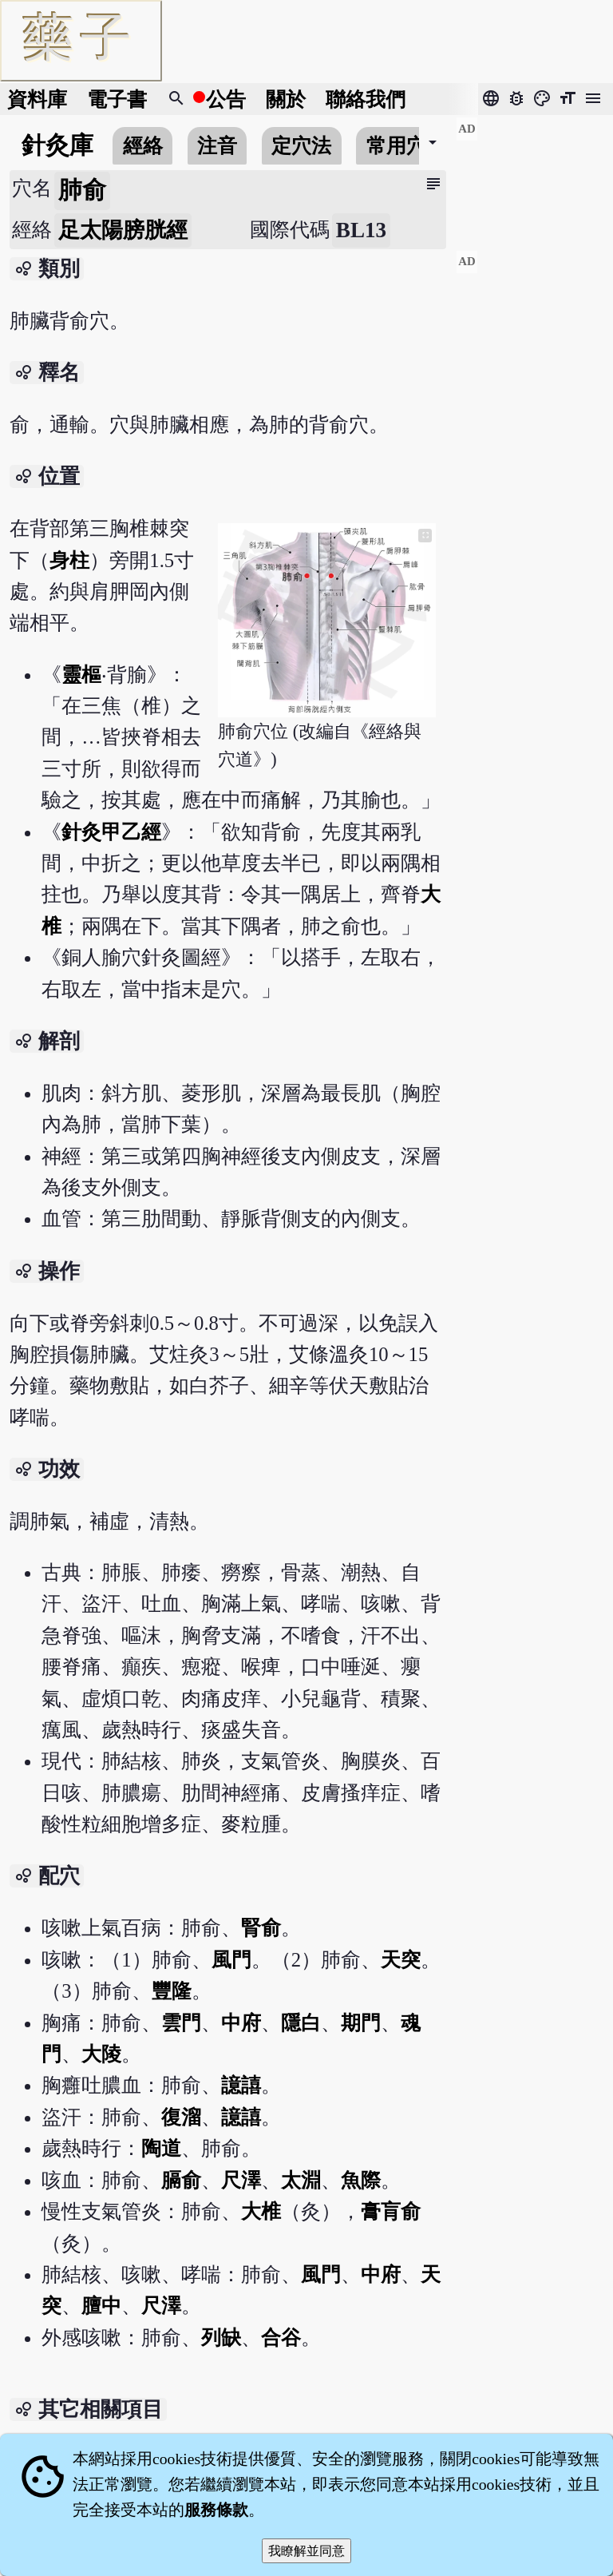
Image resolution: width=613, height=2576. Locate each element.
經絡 (143, 146)
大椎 (261, 2211)
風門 (231, 1960)
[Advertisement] (534, 176)
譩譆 (241, 2085)
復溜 (181, 2117)
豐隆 (172, 1991)
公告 (226, 99)
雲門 (181, 2023)
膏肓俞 (391, 2211)
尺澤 (241, 2180)
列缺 (221, 2337)
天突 (401, 1960)
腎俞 (261, 1928)
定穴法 (301, 146)
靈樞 (81, 674)
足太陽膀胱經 (123, 230)
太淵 (301, 2180)
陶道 (161, 2148)
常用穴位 (406, 146)
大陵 (101, 2054)
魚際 (361, 2180)
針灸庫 (57, 145)
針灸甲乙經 (111, 832)
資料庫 (37, 99)
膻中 (101, 2305)
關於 (286, 99)
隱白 (301, 2023)
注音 (217, 146)
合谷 (281, 2337)
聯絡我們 (365, 99)
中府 (241, 2023)
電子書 (117, 99)
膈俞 (181, 2180)
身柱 (69, 560)
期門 (361, 2023)
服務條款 (216, 2509)
